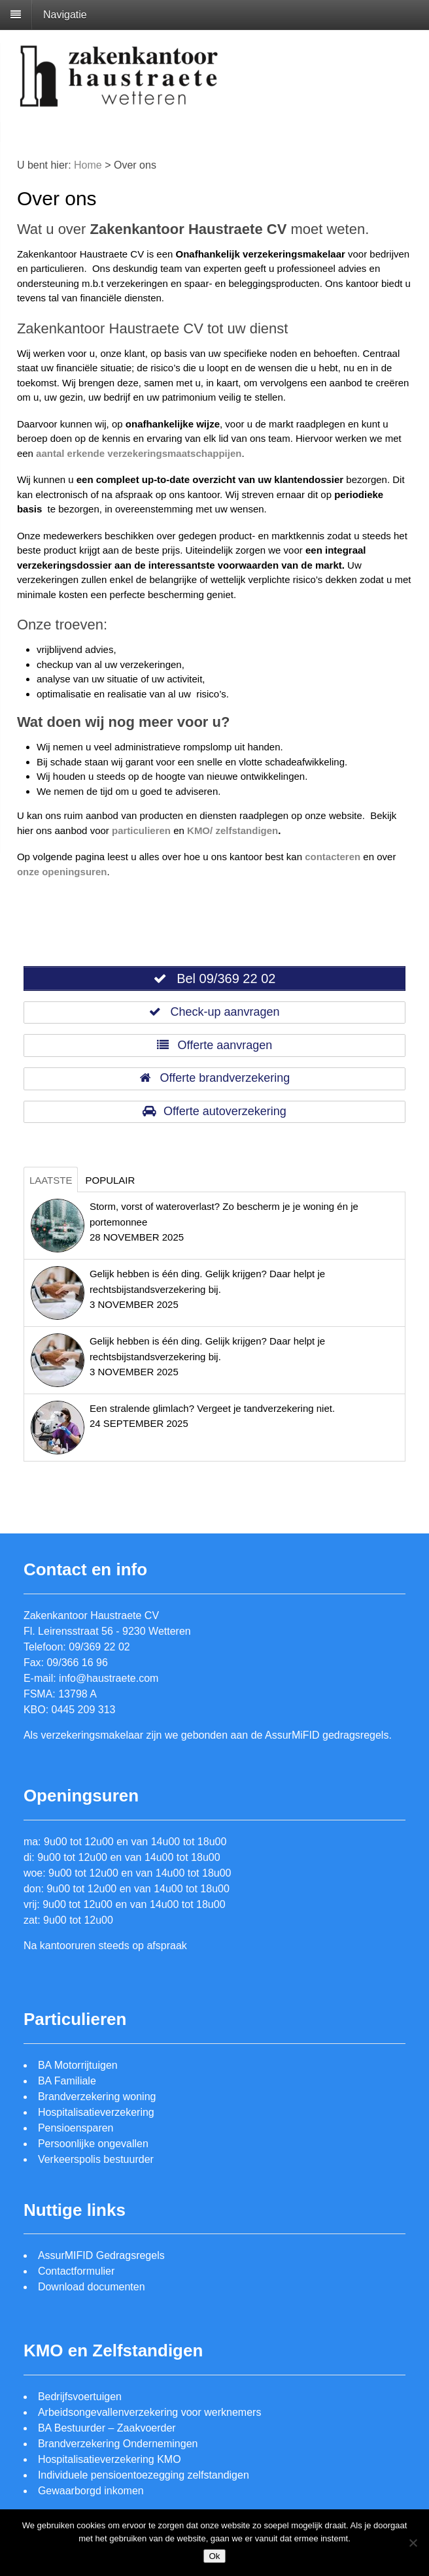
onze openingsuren (62, 871)
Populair (110, 1180)
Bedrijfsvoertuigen (80, 2396)
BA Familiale (67, 2080)
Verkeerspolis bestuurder (96, 2159)
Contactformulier (76, 2271)
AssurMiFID (292, 1735)
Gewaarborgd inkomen (91, 2490)
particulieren (141, 830)
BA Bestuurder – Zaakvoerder (107, 2428)
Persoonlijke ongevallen (93, 2143)
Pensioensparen (76, 2127)
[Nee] (412, 2542)
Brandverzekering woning (97, 2096)
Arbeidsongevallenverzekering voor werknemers (150, 2412)
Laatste (51, 1180)
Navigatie (65, 14)
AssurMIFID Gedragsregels (101, 2255)
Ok (214, 2556)
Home (88, 165)
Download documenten (91, 2286)
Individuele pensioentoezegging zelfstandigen (143, 2475)
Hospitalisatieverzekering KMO (109, 2459)
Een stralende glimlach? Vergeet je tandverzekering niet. (212, 1408)
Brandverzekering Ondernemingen (118, 2443)
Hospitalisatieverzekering (96, 2112)
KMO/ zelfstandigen (232, 830)
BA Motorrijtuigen (78, 2065)
